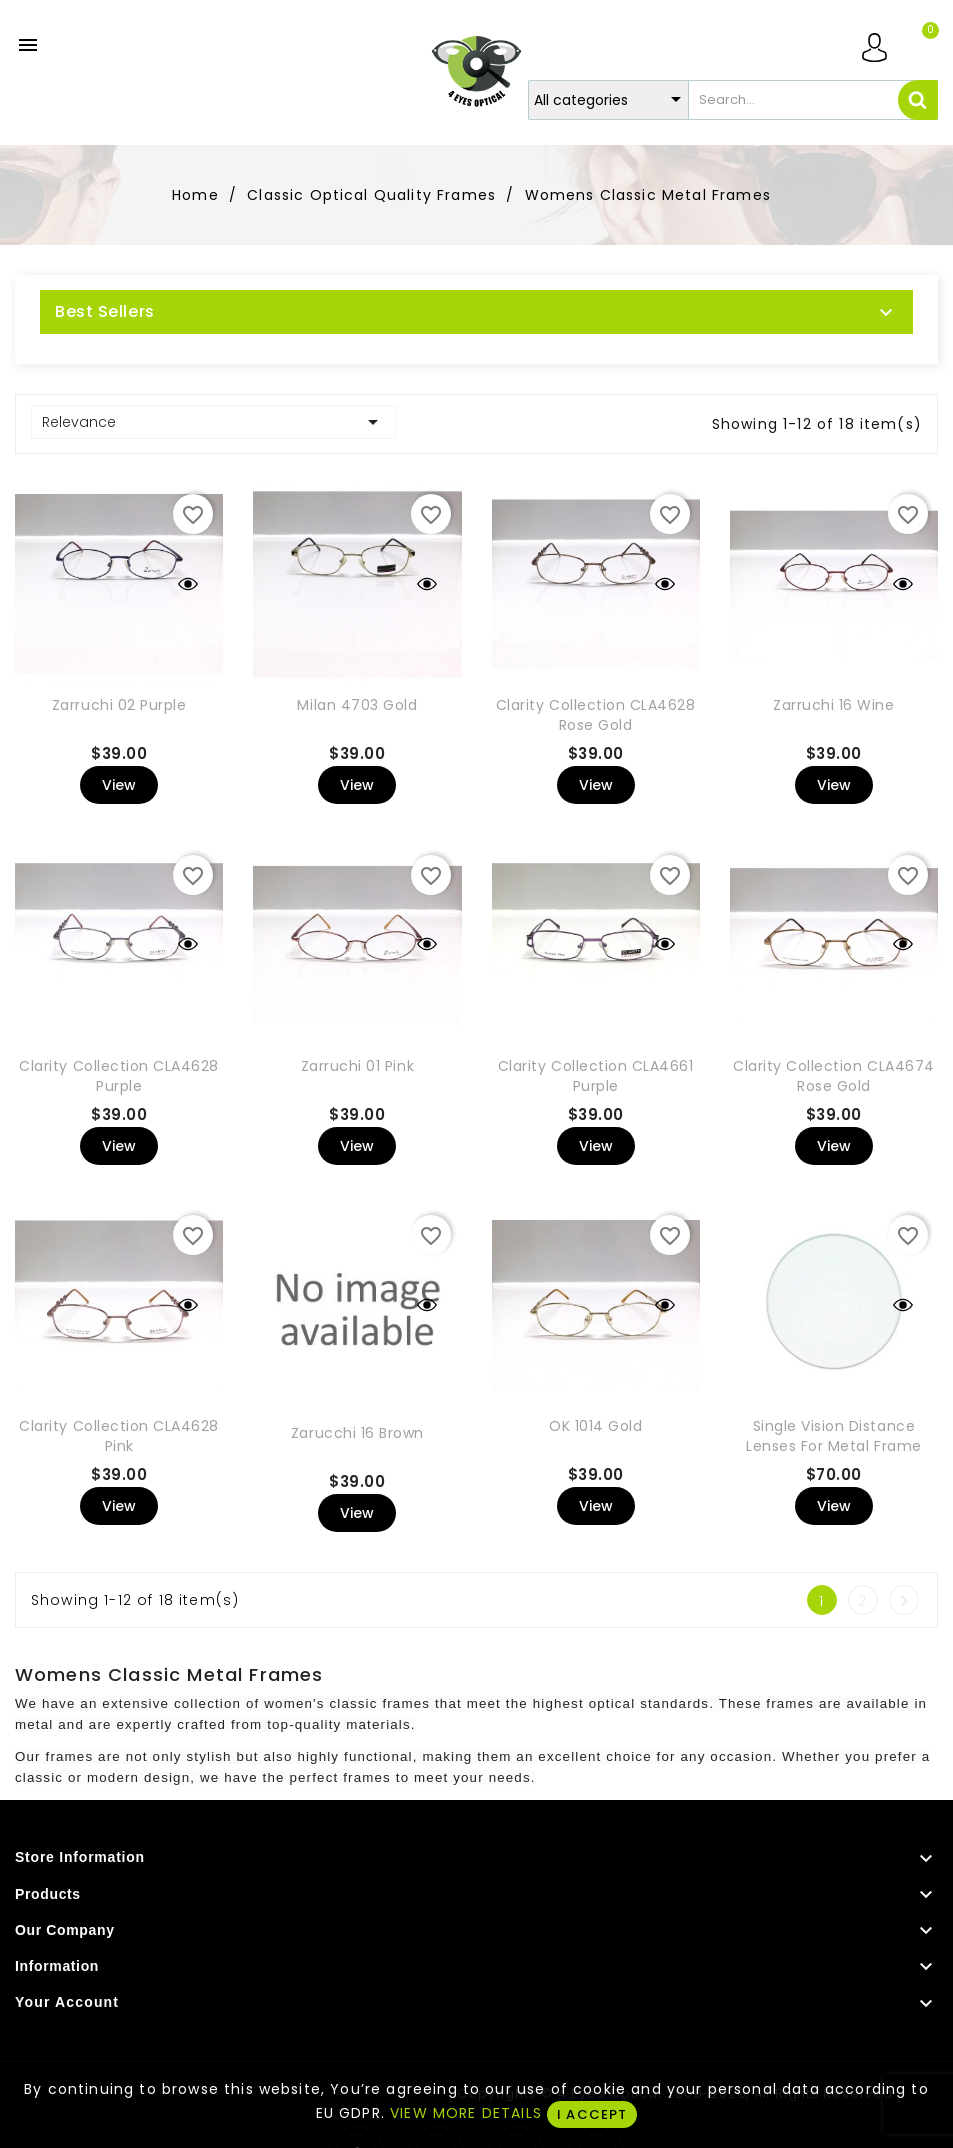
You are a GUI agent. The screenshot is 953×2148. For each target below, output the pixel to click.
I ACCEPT (592, 2114)
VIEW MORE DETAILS (466, 2113)
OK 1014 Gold (595, 1426)
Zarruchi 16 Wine (833, 705)
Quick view (188, 584)
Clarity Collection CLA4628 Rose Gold (596, 715)
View (119, 785)
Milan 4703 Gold (357, 705)
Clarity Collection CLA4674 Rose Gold (834, 1076)
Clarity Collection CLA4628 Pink (119, 1436)
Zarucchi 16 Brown (357, 1433)
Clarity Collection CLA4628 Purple (119, 1076)
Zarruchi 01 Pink (357, 1066)
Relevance (213, 422)
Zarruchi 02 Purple (119, 705)
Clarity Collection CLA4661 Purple (596, 1076)
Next (904, 1601)
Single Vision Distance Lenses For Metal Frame (833, 1436)
